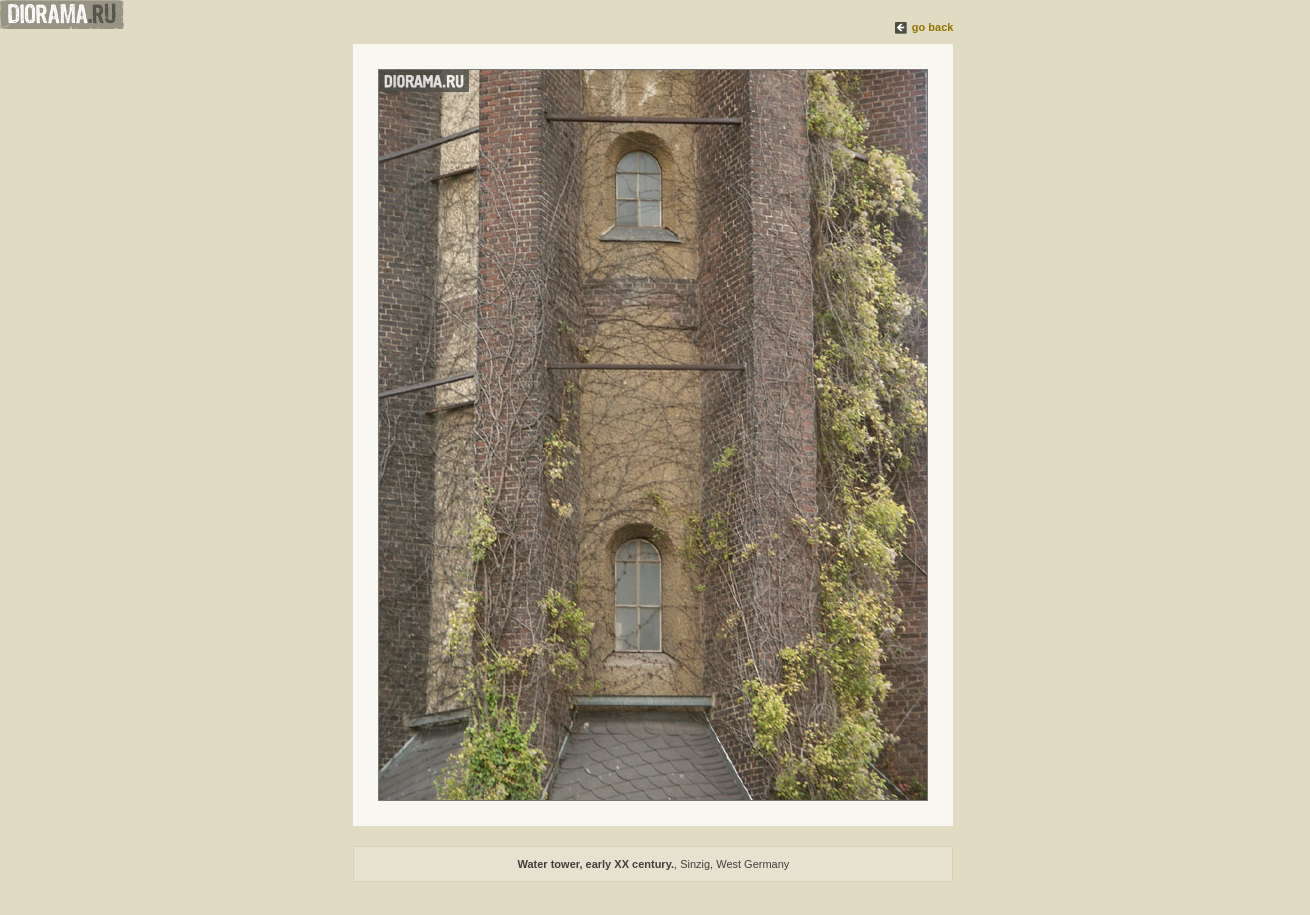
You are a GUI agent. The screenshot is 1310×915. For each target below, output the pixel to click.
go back (933, 27)
